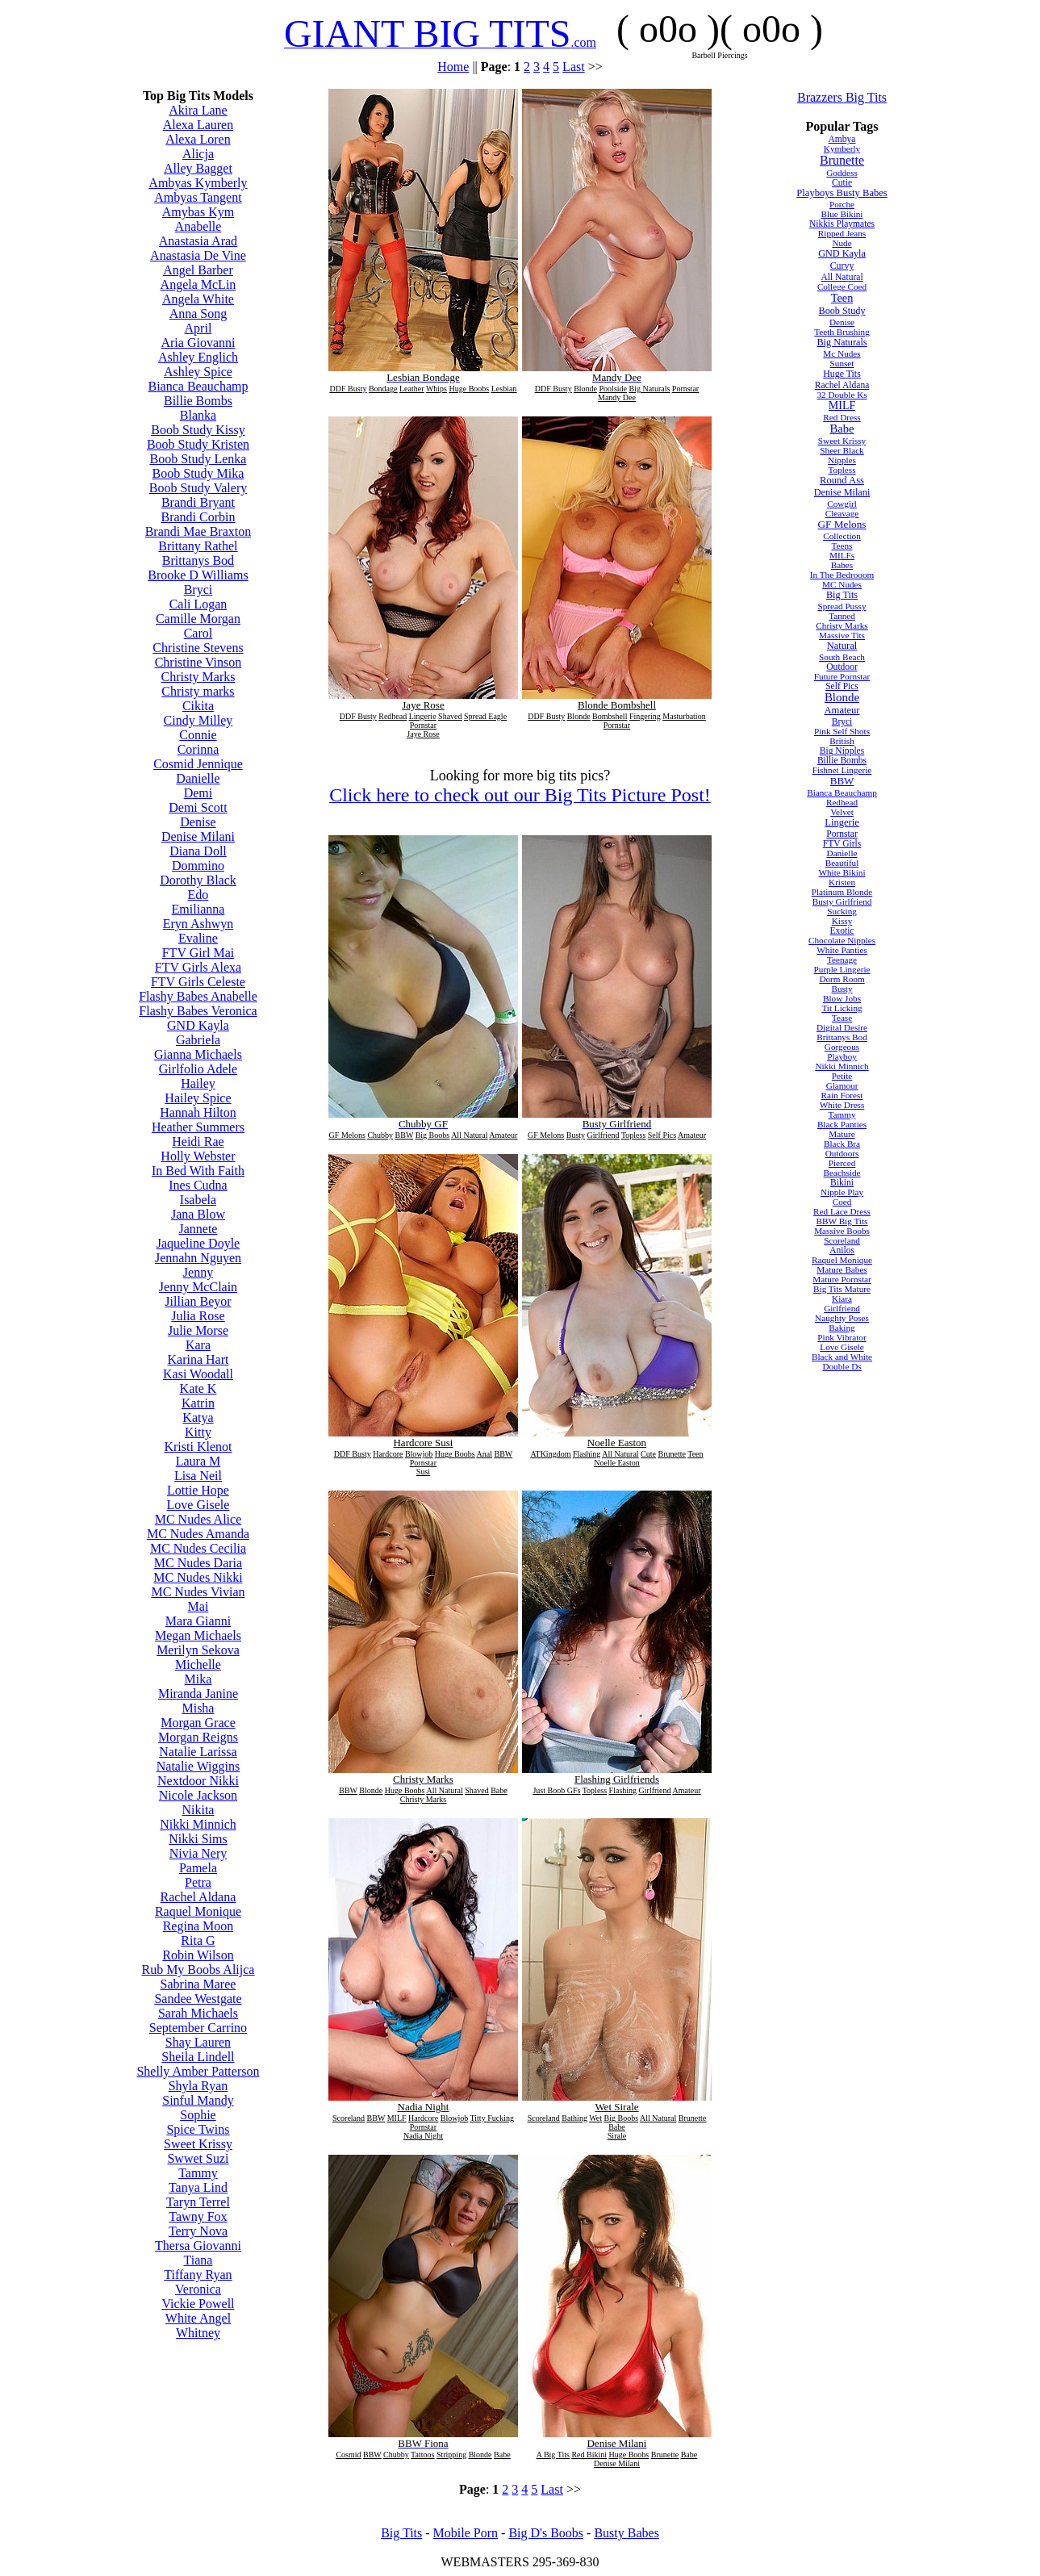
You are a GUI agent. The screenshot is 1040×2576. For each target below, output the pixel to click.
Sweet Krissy (198, 2144)
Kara (198, 1345)
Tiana (198, 2260)
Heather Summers (198, 1127)
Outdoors (842, 1153)
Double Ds (841, 1366)
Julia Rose (197, 1316)
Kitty (198, 1432)
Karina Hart (197, 1359)
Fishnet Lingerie (842, 770)
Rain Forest (842, 1095)
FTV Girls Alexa (198, 967)
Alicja (198, 154)
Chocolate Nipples (841, 940)
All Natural (841, 277)
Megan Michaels (198, 1635)
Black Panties (842, 1124)
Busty (841, 988)
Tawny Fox (198, 2216)
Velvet (842, 812)
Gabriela (198, 1040)
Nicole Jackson (198, 1795)
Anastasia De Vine (198, 255)
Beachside (842, 1172)
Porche (841, 204)
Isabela (198, 1199)
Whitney (198, 2333)
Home (453, 66)
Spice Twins (197, 2129)
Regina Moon (198, 1926)
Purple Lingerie (842, 969)
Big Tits (842, 594)
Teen (842, 297)
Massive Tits (842, 635)
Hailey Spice (198, 1098)
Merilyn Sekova (198, 1650)
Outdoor (841, 666)
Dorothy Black (198, 880)
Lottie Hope (198, 1490)
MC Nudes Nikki (197, 1577)
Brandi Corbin (198, 517)
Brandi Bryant (198, 502)
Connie (197, 735)
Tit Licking (841, 1008)
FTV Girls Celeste (198, 982)
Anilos (841, 1250)
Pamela (198, 1868)
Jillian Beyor (198, 1301)
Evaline (198, 938)
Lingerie (842, 822)
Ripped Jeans (842, 233)
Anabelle (198, 226)
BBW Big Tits (842, 1221)
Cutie (842, 182)
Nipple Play (842, 1192)
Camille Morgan (198, 618)
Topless (842, 470)
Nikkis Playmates (842, 223)
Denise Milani (198, 836)
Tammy (198, 2173)
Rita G (198, 1940)
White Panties (842, 950)
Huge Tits (842, 373)
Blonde (842, 697)
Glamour (842, 1085)
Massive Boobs (842, 1231)
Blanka (198, 415)
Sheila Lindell (197, 2057)
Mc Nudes (841, 353)
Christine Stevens (197, 647)
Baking (841, 1327)
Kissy (842, 921)
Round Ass (842, 480)
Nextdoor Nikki (198, 1781)
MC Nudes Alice (198, 1519)
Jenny (198, 1272)
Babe (842, 428)
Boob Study (841, 310)
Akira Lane (198, 110)
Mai (198, 1606)
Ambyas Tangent (197, 197)
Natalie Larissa (197, 1751)
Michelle (198, 1664)
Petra (198, 1882)
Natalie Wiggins (198, 1766)
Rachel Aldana (198, 1897)
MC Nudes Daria (198, 1563)
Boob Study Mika (198, 473)
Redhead (842, 802)
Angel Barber (198, 270)
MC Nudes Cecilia (198, 1548)
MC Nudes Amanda (198, 1534)
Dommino (198, 865)
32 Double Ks (842, 394)
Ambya (842, 139)
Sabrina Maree (198, 1984)
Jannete (197, 1229)
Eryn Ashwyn (198, 923)
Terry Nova (198, 2231)
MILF (842, 405)
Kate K (198, 1388)
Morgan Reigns (198, 1737)
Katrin (198, 1403)
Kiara (842, 1298)
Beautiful (842, 863)
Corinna (198, 749)
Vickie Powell (197, 2303)
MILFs (841, 555)
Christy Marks (198, 677)
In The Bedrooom (842, 574)
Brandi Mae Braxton (198, 531)
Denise (197, 822)
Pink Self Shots (842, 731)
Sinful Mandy (197, 2100)
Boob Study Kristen (198, 444)
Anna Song (198, 313)
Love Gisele (198, 1505)
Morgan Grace (198, 1722)
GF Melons (842, 524)
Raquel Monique (198, 1911)
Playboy (842, 1056)
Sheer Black (841, 450)
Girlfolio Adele (198, 1069)
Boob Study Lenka (197, 459)
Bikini (842, 1182)
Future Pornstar (842, 676)
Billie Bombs (198, 401)
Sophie (197, 2115)
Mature (841, 1134)
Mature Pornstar (841, 1279)
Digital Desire (842, 1027)
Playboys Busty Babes (841, 193)
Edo (198, 894)
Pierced (842, 1163)
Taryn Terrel (198, 2202)
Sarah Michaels (198, 2013)
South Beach (842, 657)
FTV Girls (842, 843)
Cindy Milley (198, 720)
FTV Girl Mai (198, 953)
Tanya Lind (198, 2187)
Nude (841, 243)
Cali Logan (198, 604)
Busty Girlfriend (842, 901)
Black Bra (842, 1143)
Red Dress (841, 417)
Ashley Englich (198, 357)
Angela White (198, 299)
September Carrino (198, 2027)
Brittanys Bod (198, 560)
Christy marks (197, 691)
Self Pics (841, 686)
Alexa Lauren (198, 125)
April (198, 328)
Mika (198, 1679)
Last (573, 66)
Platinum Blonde (842, 892)
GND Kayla (198, 1025)
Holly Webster (198, 1156)
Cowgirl (842, 503)
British (841, 741)
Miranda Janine (198, 1693)
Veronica (198, 2289)
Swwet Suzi (197, 2158)
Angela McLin (198, 284)
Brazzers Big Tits (842, 97)
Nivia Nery (198, 1853)
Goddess (842, 173)
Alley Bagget (198, 168)
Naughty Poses (842, 1318)
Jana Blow (198, 1214)
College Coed (842, 286)
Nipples (842, 460)
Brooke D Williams (198, 575)
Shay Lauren (198, 2042)
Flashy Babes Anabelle (198, 996)
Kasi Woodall (198, 1374)
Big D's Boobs (545, 2533)
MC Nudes (842, 584)
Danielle (197, 778)
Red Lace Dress (842, 1211)
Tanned (842, 616)
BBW (842, 781)
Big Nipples (842, 750)
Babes (842, 565)
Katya (197, 1417)
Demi (198, 793)
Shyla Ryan (198, 2086)
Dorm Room (841, 979)
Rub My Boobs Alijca (197, 1969)
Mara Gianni (198, 1621)
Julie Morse (198, 1330)
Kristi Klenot (198, 1446)
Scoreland (842, 1240)
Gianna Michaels (198, 1054)
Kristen (842, 882)
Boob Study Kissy (197, 430)
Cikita (198, 706)
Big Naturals (842, 342)
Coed (842, 1201)
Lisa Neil (198, 1475)
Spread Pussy (842, 606)
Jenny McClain (198, 1287)
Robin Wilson (197, 1955)
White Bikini (841, 872)
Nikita (198, 1810)
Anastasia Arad (198, 241)
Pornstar (841, 833)
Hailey (198, 1083)
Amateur (842, 710)
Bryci (198, 589)
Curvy (842, 265)
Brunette (842, 160)
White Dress (842, 1105)
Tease (842, 1017)
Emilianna (198, 909)
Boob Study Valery (198, 488)
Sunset (842, 363)
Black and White (842, 1356)
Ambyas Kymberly (197, 183)
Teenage (842, 959)
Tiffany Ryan (198, 2274)
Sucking (842, 911)
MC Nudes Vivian (197, 1592)
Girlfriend (842, 1308)
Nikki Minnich (198, 1824)
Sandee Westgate (197, 1998)
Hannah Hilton (198, 1112)
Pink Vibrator (841, 1337)
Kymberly (842, 148)
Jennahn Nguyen (198, 1258)
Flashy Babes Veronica (198, 1011)
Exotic (841, 930)
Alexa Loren (197, 139)
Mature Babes (842, 1269)
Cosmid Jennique (198, 764)
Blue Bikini (842, 214)
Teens (842, 545)
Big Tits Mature (842, 1289)
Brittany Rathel (197, 546)
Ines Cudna (198, 1185)
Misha (198, 1708)
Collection (842, 536)
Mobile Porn (465, 2533)
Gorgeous (842, 1047)
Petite (842, 1076)
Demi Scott (198, 807)
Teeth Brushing (842, 332)
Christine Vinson (198, 662)
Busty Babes (626, 2533)
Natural (842, 645)
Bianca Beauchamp (198, 386)
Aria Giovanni (198, 342)
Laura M (198, 1461)
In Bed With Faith (198, 1170)
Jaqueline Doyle (198, 1243)
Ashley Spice (198, 371)
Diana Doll (198, 851)
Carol (198, 633)
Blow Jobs (842, 998)
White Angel (198, 2318)
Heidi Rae (197, 1141)
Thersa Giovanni (198, 2245)
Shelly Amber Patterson (197, 2071)
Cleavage (842, 513)
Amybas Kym (198, 212)
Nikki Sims (198, 1839)
